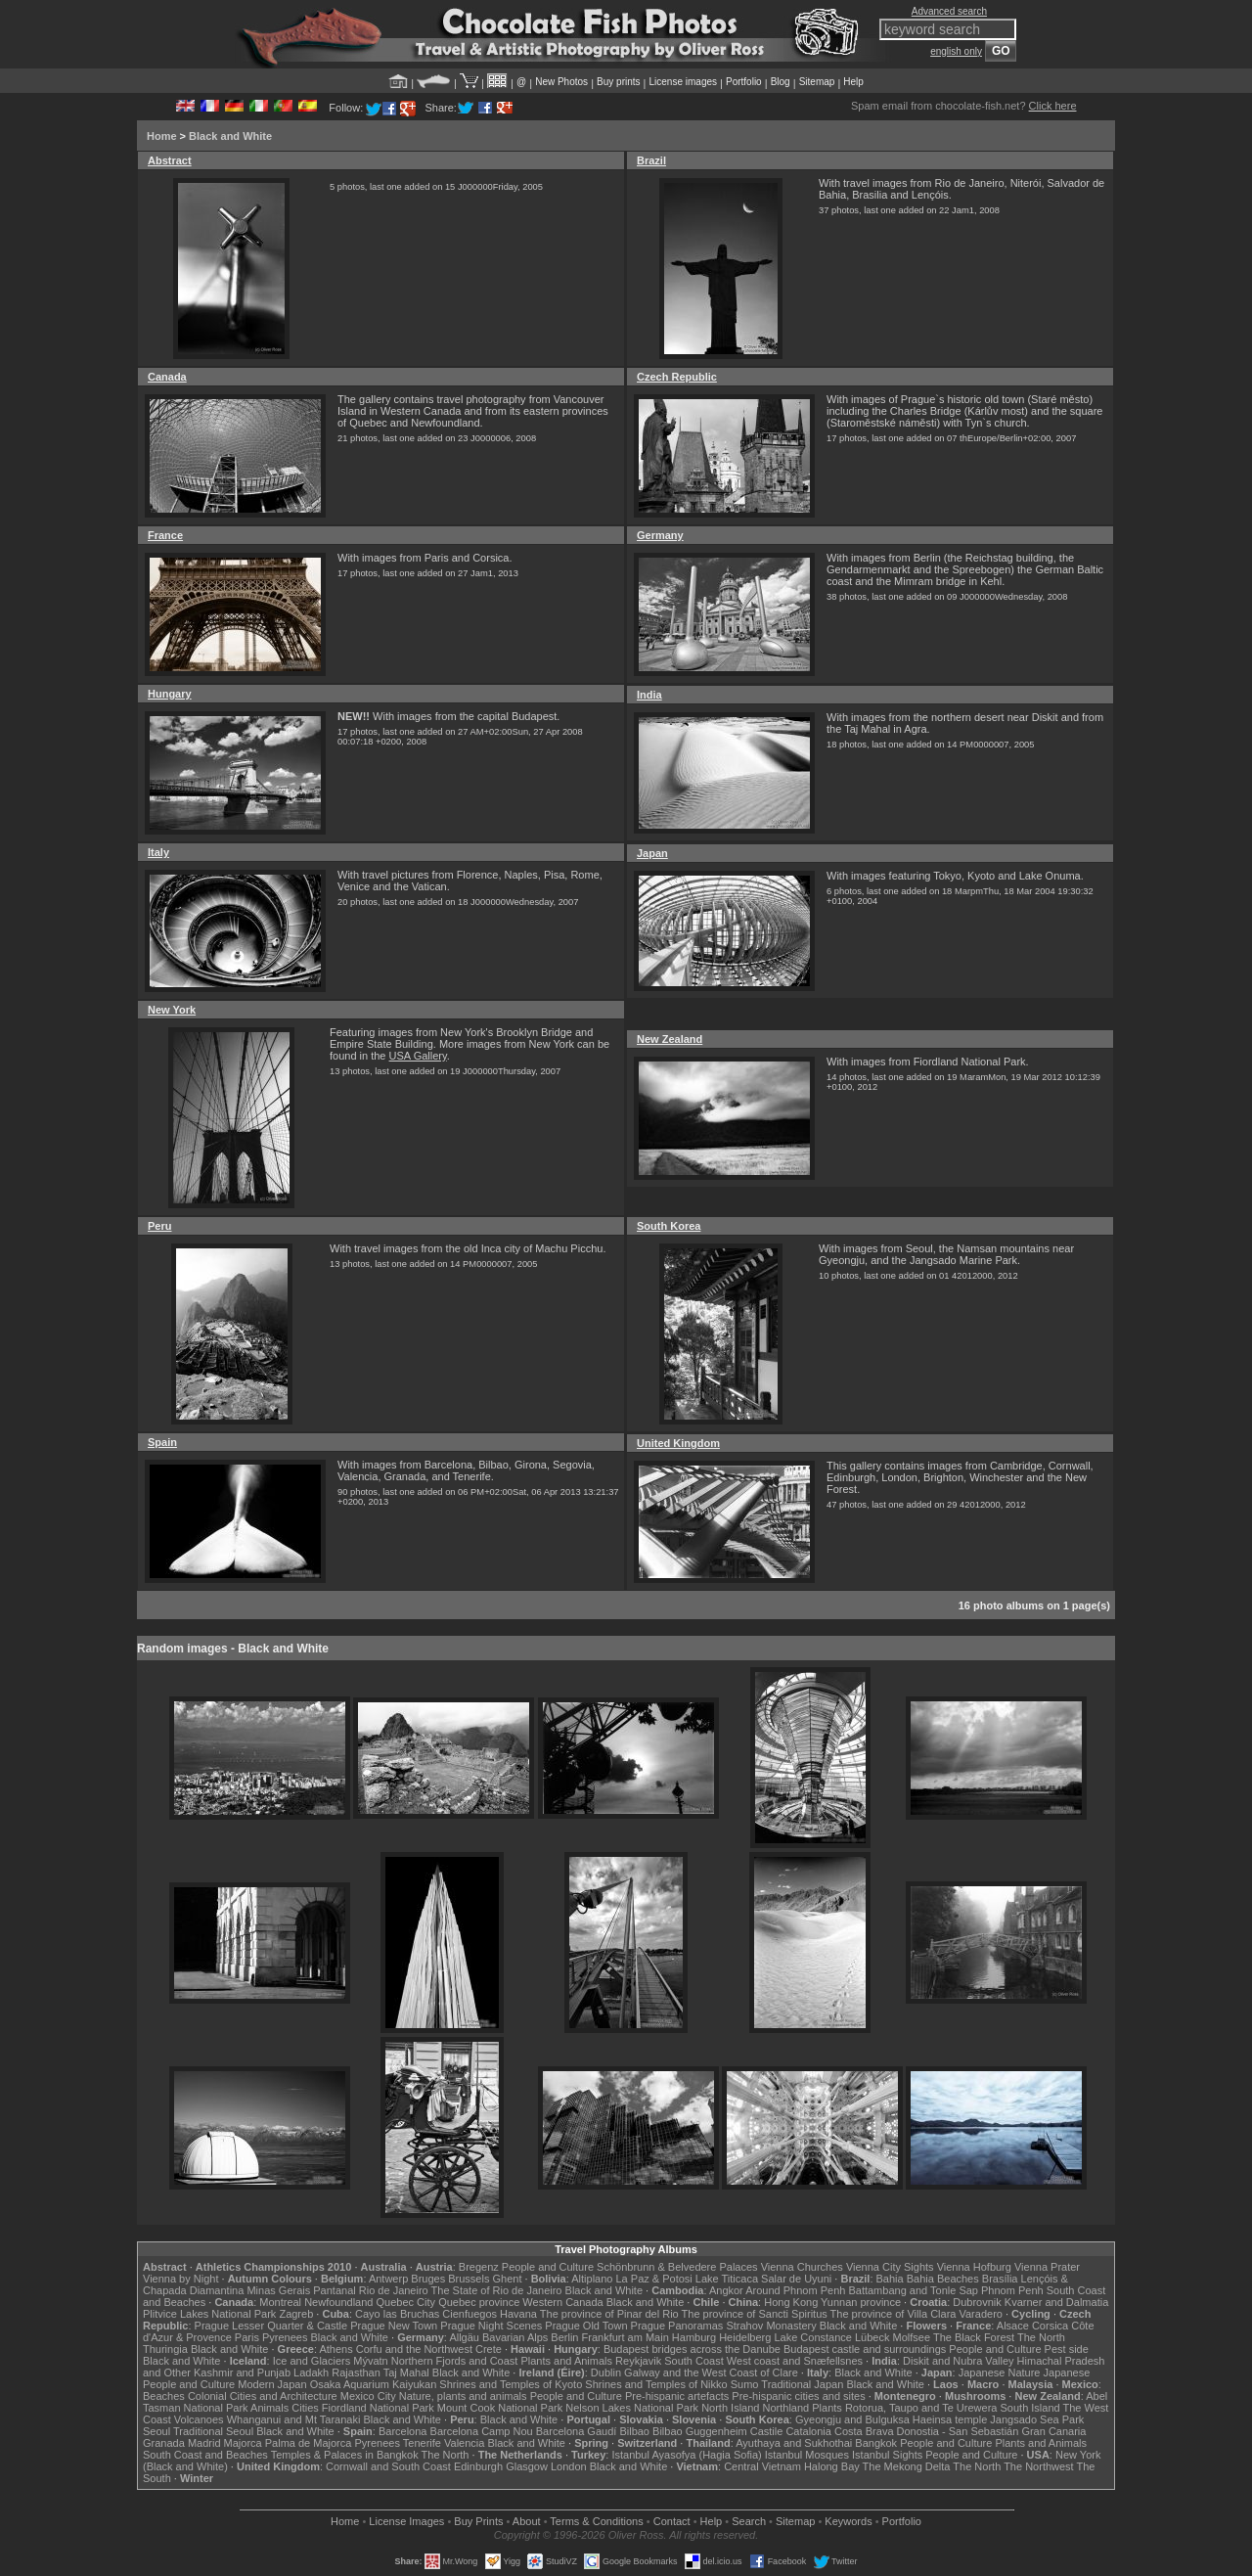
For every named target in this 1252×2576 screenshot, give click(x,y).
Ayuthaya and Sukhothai (794, 2443)
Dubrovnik (977, 2302)
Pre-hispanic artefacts (677, 2396)
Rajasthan (356, 2372)
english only (956, 51)
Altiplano (591, 2278)
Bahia (890, 2278)
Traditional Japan (802, 2384)
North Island (730, 2408)
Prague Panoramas (677, 2325)
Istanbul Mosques (807, 2455)
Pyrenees (284, 2337)
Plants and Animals (566, 2361)
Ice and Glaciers (311, 2361)
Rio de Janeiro (393, 2290)
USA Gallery (418, 1056)
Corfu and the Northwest (414, 2349)
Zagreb (296, 2314)
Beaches (164, 2396)
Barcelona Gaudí (576, 2431)
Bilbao (634, 2431)
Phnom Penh (1012, 2290)
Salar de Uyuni (796, 2278)
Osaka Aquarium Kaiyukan (373, 2384)
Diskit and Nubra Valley (958, 2361)
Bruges (428, 2278)
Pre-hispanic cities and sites (798, 2396)
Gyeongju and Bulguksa (852, 2419)
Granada (164, 2443)
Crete (488, 2349)
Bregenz (479, 2267)
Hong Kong (791, 2302)
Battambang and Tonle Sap (913, 2290)
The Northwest (1039, 2466)
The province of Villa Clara (893, 2314)
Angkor (726, 2290)
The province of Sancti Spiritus (754, 2314)
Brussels (468, 2278)
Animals (269, 2408)
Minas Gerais (278, 2290)
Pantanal (334, 2290)
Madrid (204, 2443)
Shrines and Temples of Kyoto (510, 2384)
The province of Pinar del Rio (609, 2314)
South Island (1030, 2408)
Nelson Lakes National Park (631, 2408)
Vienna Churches (802, 2267)
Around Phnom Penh (795, 2290)
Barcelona (403, 2431)
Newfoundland (338, 2302)
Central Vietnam (762, 2466)
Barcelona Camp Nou (481, 2431)
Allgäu (464, 2337)
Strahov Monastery (771, 2325)
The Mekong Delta (907, 2466)
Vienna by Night (180, 2278)
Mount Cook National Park (499, 2408)
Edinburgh (478, 2466)
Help (853, 81)
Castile (766, 2431)
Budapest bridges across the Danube (692, 2349)
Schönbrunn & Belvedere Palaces (677, 2267)
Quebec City (406, 2302)
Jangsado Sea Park (1037, 2419)
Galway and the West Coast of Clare (711, 2372)
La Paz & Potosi (654, 2278)
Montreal (280, 2302)
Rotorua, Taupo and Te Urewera (921, 2408)
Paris (247, 2337)
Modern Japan (272, 2384)
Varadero (980, 2314)
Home (162, 136)
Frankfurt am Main (625, 2337)
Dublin (606, 2372)
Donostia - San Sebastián (958, 2431)
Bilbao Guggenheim (699, 2431)
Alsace (1013, 2325)
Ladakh (311, 2372)
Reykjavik (638, 2361)
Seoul (156, 2431)
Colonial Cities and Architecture (262, 2396)
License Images (406, 2521)
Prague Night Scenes (491, 2325)
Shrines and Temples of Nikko (656, 2384)
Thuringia (165, 2349)
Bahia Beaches (943, 2278)
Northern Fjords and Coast (454, 2361)
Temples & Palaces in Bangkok (345, 2455)
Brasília (1000, 2278)
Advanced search (949, 11)
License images (683, 81)
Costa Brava (864, 2431)
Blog (780, 81)
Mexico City (368, 2396)
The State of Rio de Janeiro (496, 2290)
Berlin (564, 2337)
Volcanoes (199, 2419)
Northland (786, 2408)
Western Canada (562, 2302)
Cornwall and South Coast (388, 2466)
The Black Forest (973, 2337)
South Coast (694, 2361)
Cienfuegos (469, 2314)
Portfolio (744, 81)
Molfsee (912, 2337)
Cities (305, 2408)
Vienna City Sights (890, 2267)
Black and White (230, 136)
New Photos (561, 81)
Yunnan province (861, 2302)
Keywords (848, 2521)
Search (749, 2521)
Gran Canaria (1053, 2431)
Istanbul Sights (887, 2455)
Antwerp (388, 2278)
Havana (518, 2314)
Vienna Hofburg (974, 2267)
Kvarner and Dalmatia (1056, 2302)
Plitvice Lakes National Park (209, 2314)
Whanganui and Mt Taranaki (294, 2419)
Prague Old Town (586, 2325)
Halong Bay (832, 2466)
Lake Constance (813, 2337)
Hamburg (694, 2337)
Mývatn (370, 2361)
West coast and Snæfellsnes (795, 2361)
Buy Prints (478, 2521)
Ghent (507, 2278)
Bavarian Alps (515, 2337)
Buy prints (618, 81)
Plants (827, 2408)
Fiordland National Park (378, 2408)
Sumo (745, 2384)
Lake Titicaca (726, 2278)
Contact (672, 2521)
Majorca (243, 2443)
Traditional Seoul (213, 2431)
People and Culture (548, 2267)
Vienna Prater (1047, 2267)
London (569, 2466)
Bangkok (876, 2443)
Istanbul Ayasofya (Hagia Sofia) (686, 2455)
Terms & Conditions (596, 2521)
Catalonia (807, 2431)
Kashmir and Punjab (242, 2372)
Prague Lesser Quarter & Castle (271, 2325)
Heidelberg (745, 2337)
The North (1041, 2337)
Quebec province (478, 2302)
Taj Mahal (406, 2372)
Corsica (1050, 2325)
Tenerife (422, 2443)
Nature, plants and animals (463, 2396)
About (527, 2521)
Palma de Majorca (308, 2443)
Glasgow (527, 2466)
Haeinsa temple (950, 2419)
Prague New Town (393, 2325)
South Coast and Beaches (205, 2455)
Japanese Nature (1000, 2372)
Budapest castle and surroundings (864, 2349)
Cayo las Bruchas (397, 2314)
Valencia (464, 2443)
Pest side (1067, 2349)
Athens (335, 2349)
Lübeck (872, 2337)
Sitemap (817, 81)
